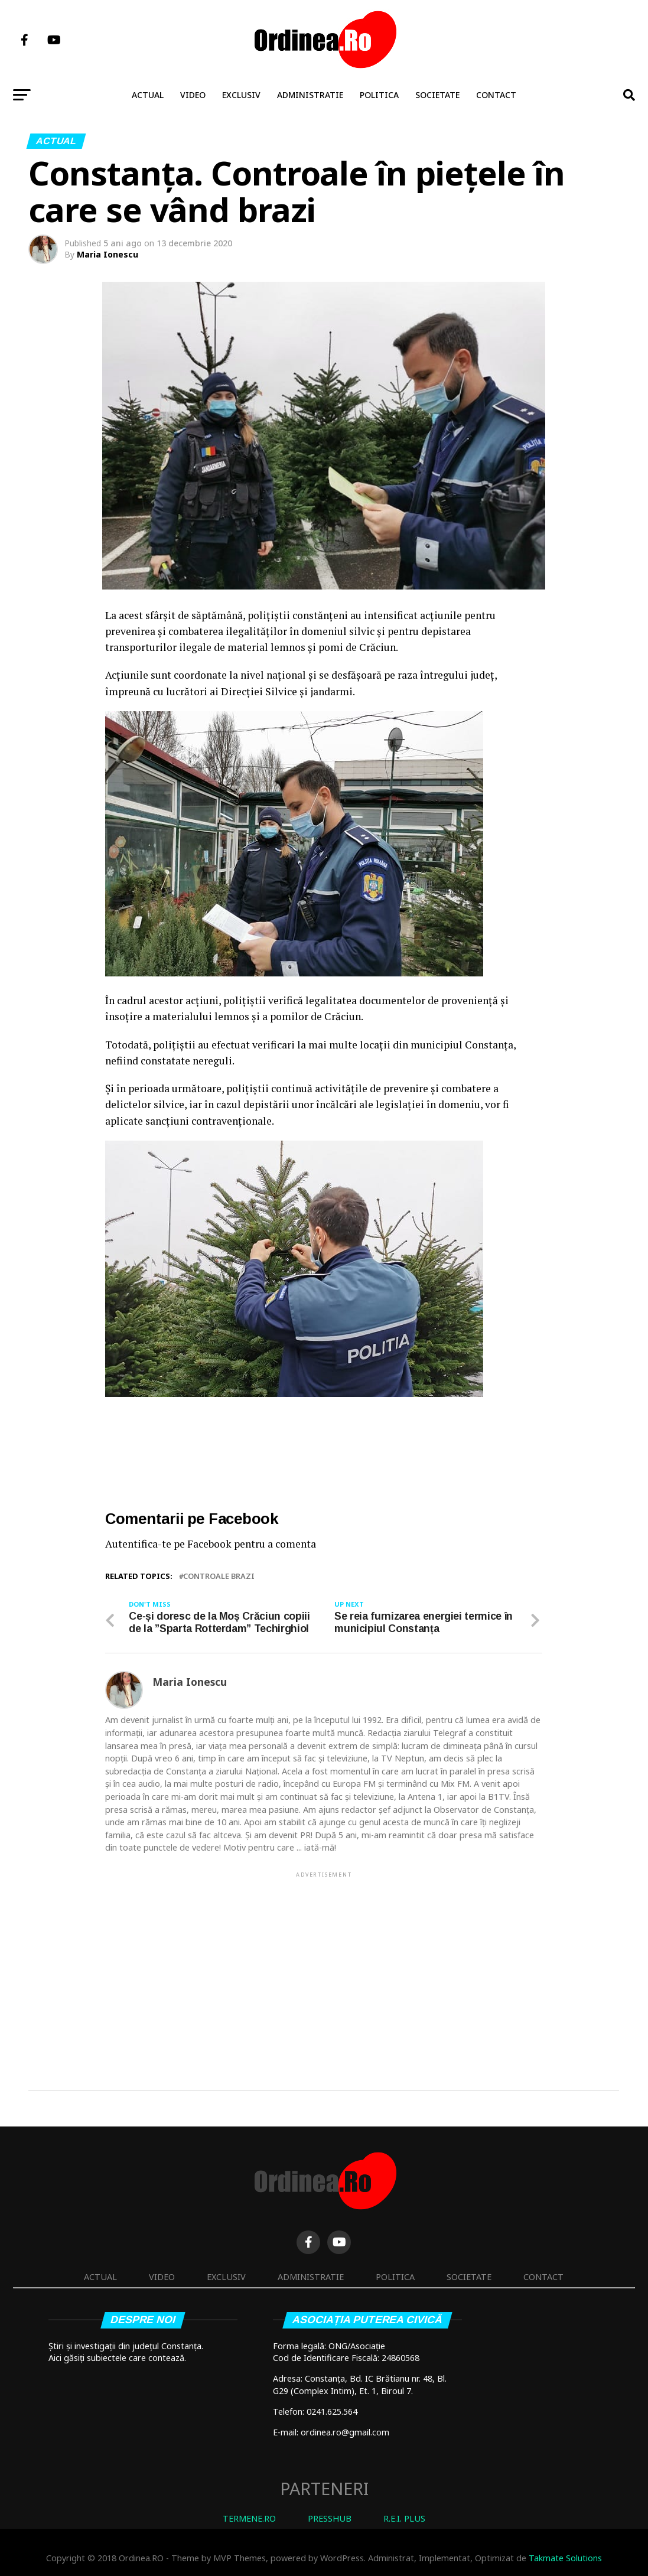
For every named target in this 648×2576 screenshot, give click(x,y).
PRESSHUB (329, 2518)
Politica (379, 94)
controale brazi (219, 1576)
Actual (148, 94)
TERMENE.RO (249, 2518)
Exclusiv (241, 94)
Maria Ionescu (107, 254)
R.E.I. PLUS (404, 2518)
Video (193, 94)
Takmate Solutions (565, 2558)
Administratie (310, 94)
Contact (496, 94)
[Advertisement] (323, 1962)
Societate (437, 94)
